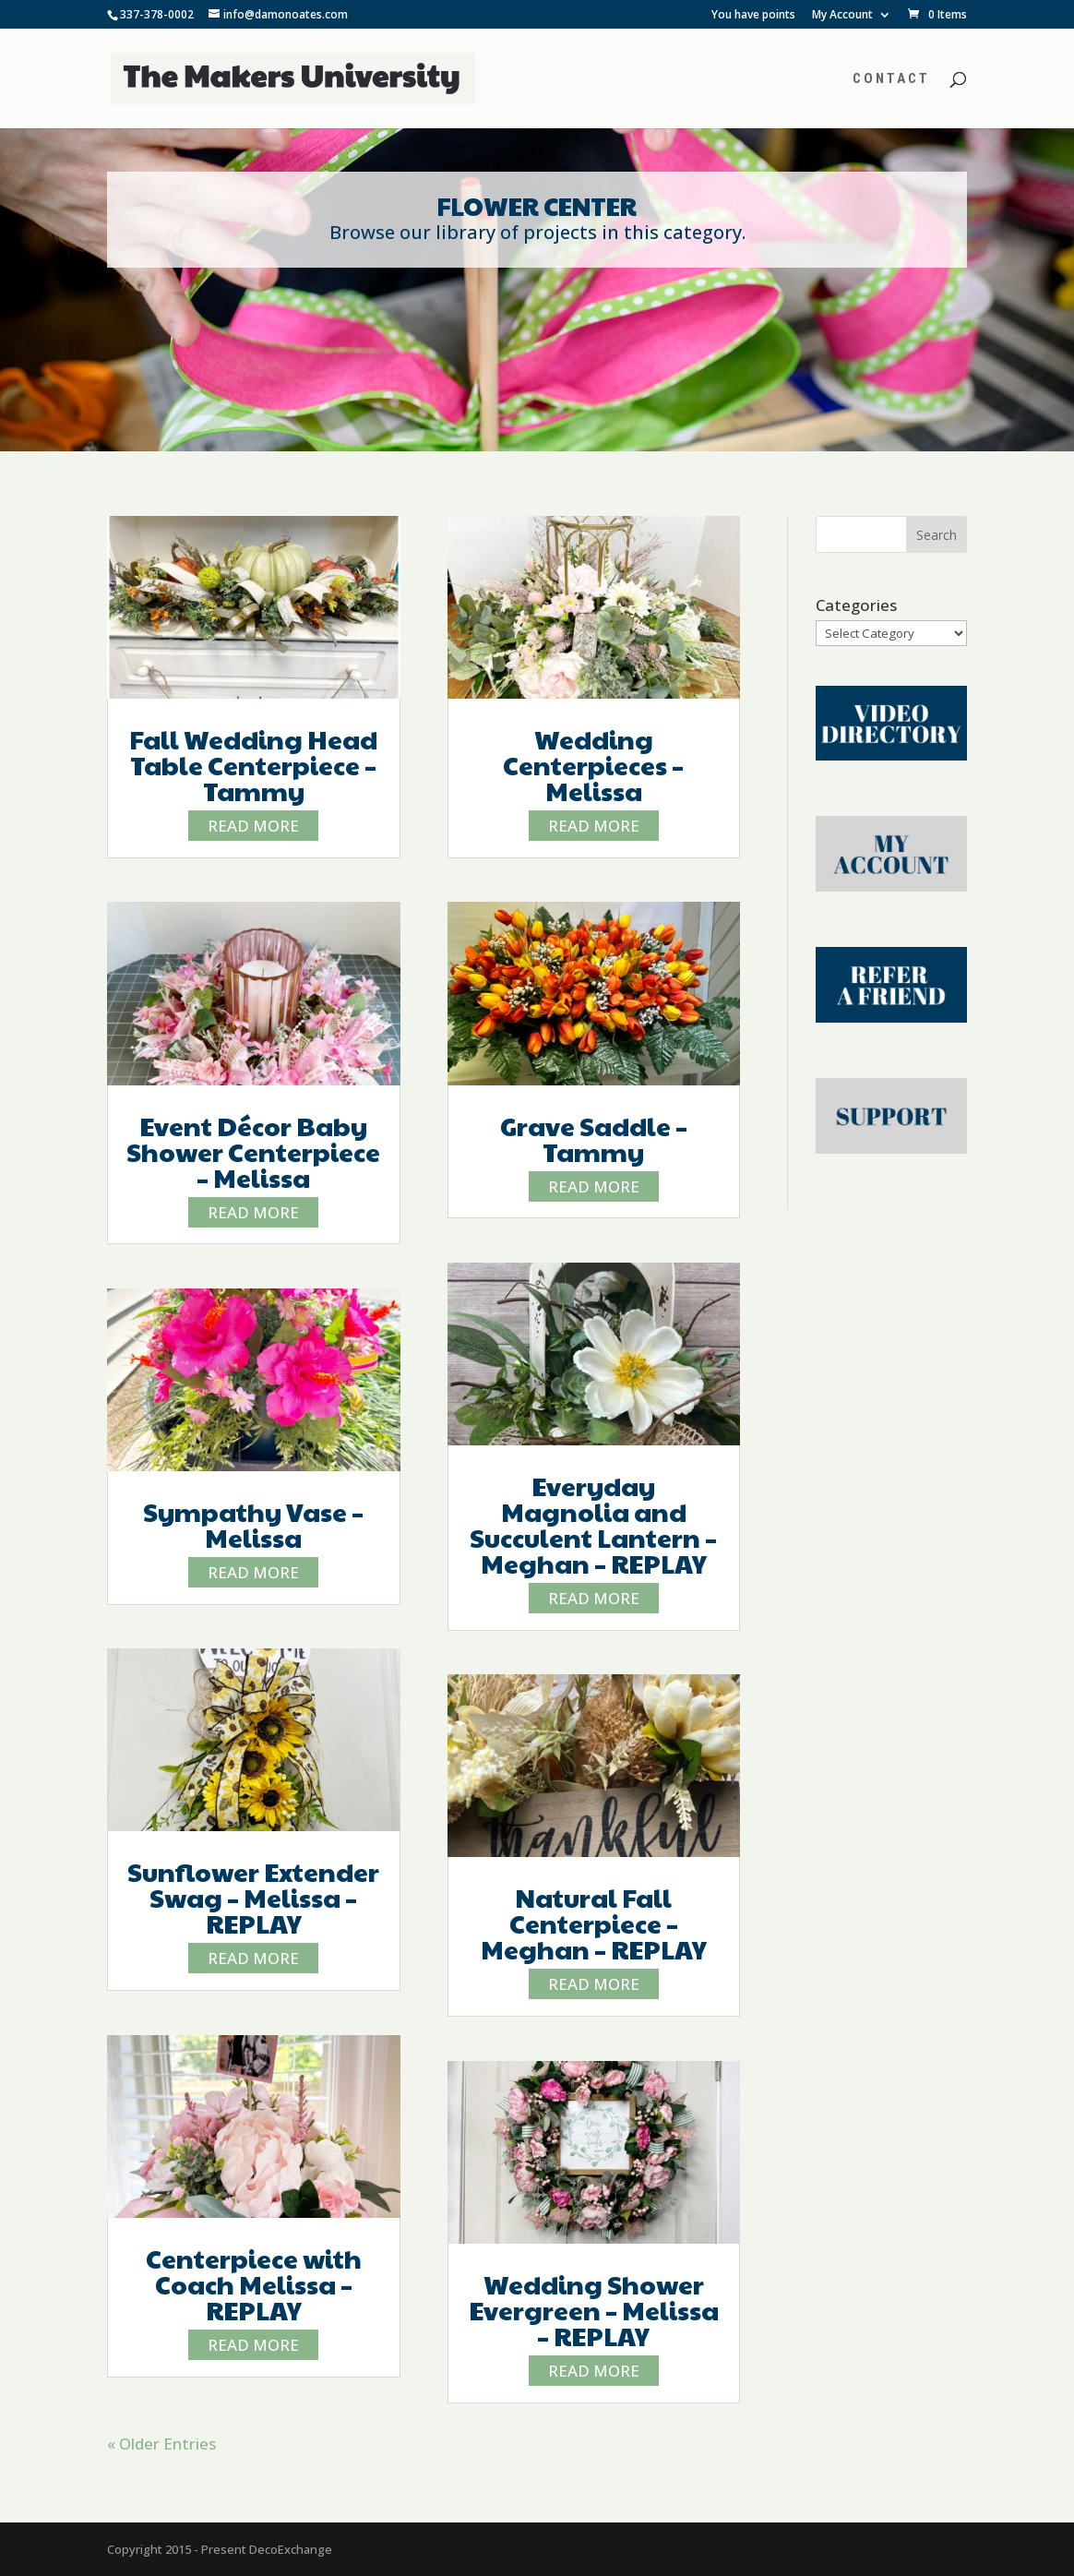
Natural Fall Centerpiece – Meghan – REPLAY (594, 1923)
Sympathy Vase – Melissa (253, 1524)
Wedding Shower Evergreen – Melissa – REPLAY (594, 2310)
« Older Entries (161, 2443)
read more (253, 825)
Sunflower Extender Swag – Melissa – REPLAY (253, 1897)
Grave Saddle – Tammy (593, 1138)
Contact (891, 79)
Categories (856, 605)
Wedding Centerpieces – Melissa (593, 765)
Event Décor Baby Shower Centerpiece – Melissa (253, 1151)
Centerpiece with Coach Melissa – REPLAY (254, 2284)
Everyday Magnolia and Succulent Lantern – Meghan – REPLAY (593, 1524)
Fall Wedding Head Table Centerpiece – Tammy (253, 765)
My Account (842, 15)
